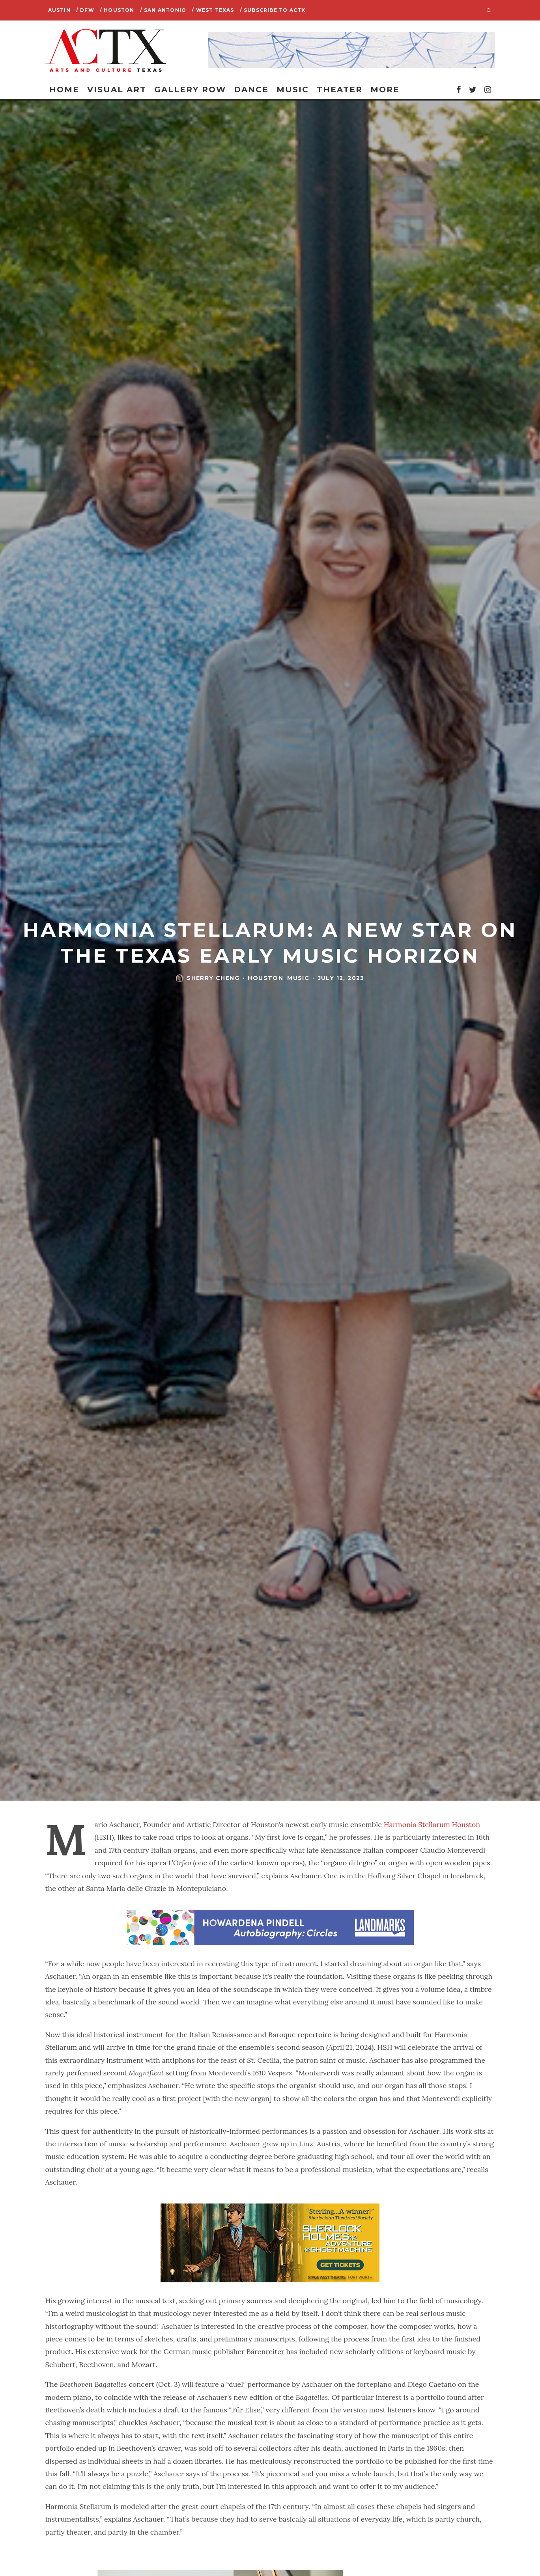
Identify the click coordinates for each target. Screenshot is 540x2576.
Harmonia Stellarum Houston (431, 1824)
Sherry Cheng (213, 978)
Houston (265, 978)
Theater (339, 89)
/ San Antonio (163, 10)
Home (64, 89)
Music (293, 89)
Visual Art (116, 89)
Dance (251, 89)
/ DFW (85, 10)
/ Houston (117, 10)
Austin (59, 10)
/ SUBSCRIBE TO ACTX (273, 10)
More (385, 89)
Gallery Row (190, 89)
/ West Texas (213, 10)
